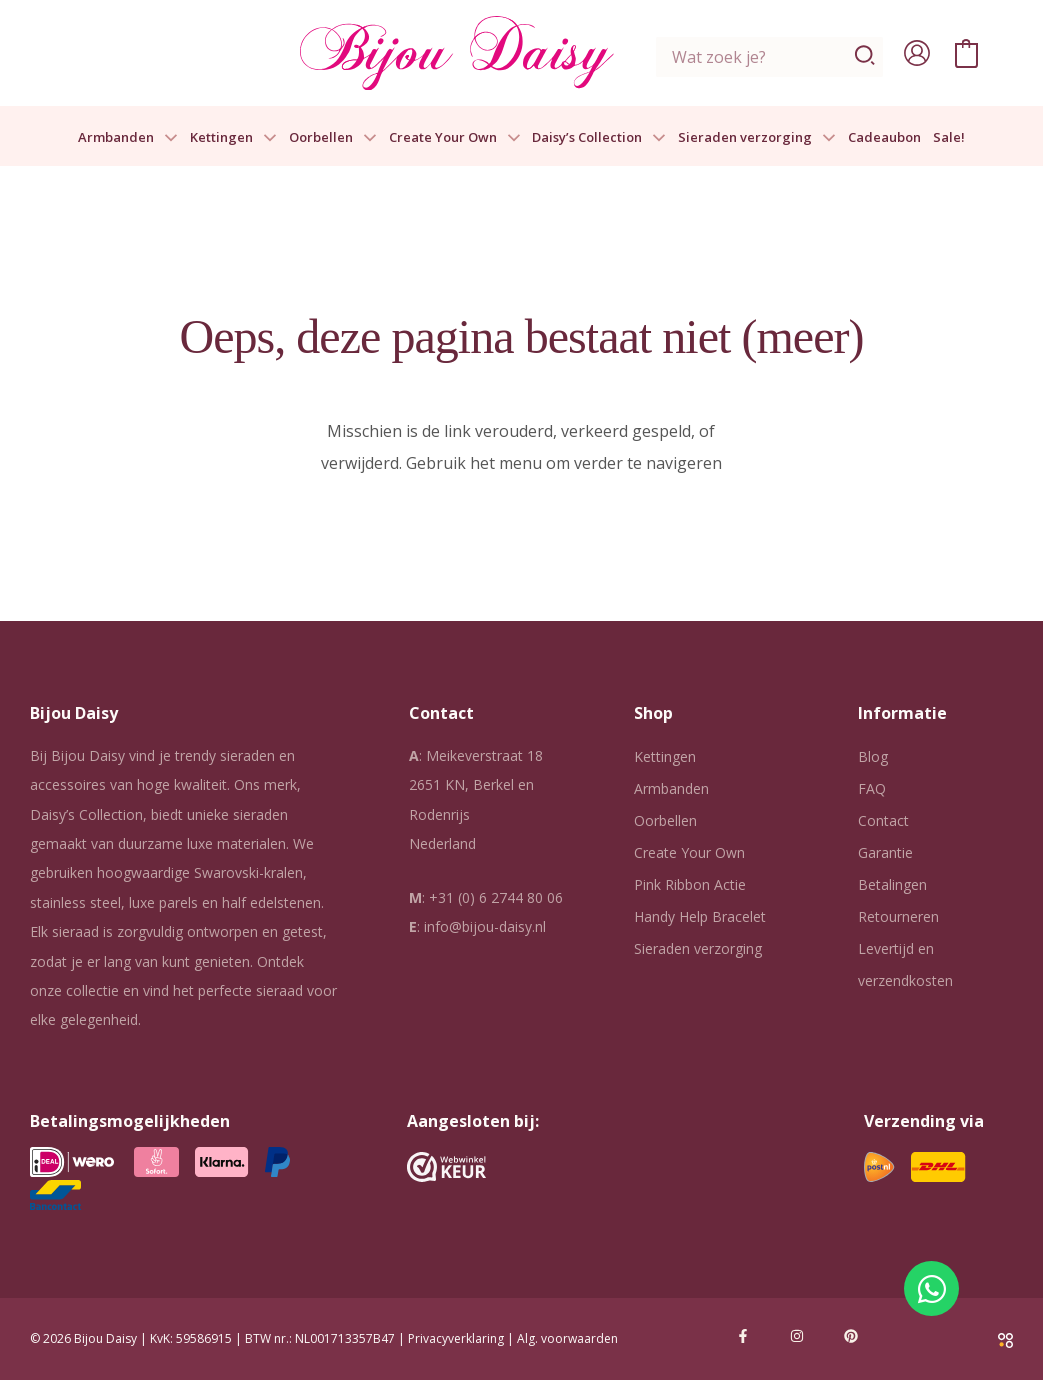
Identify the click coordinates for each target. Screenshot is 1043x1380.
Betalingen (892, 884)
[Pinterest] (851, 1336)
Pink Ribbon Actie (690, 884)
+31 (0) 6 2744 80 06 (496, 897)
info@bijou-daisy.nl (485, 926)
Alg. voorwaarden (567, 1338)
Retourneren (898, 916)
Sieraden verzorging (757, 138)
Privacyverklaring (456, 1338)
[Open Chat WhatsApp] (931, 1288)
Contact (883, 820)
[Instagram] (797, 1336)
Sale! (949, 138)
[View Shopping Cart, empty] (966, 53)
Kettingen (233, 138)
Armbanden (128, 138)
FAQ (872, 788)
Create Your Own (455, 138)
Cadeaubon (884, 138)
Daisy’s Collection (599, 138)
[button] (166, 138)
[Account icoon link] (917, 53)
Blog (873, 756)
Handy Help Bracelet (700, 916)
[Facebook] (743, 1336)
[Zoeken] (865, 57)
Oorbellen (333, 138)
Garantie (885, 852)
